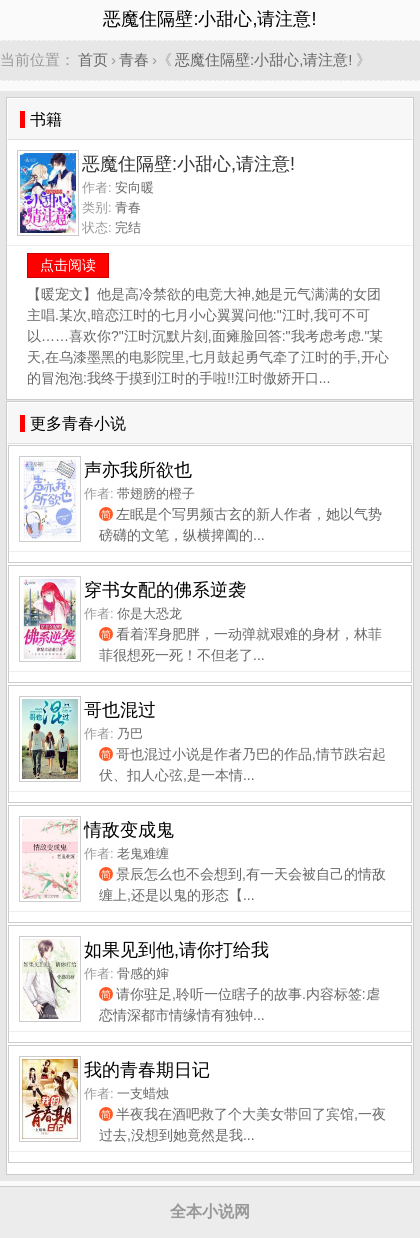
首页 (93, 59)
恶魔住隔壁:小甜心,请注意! (264, 59)
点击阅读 (68, 265)
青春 (134, 59)
